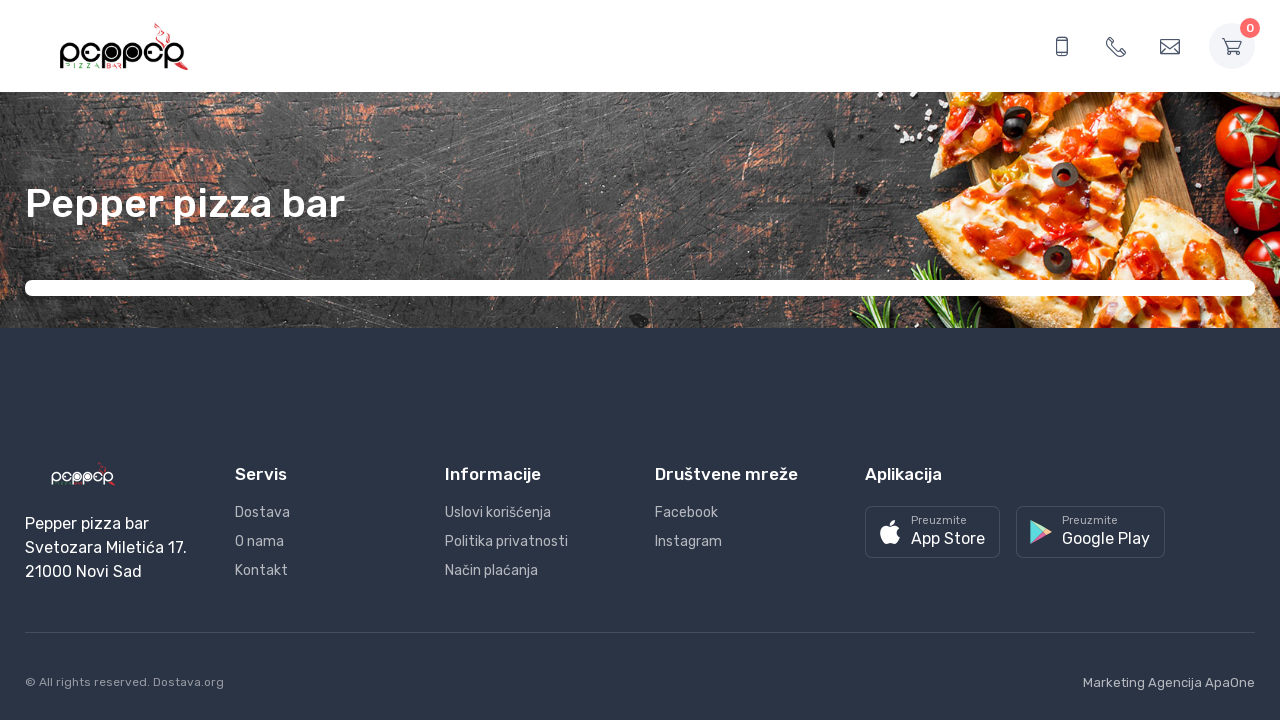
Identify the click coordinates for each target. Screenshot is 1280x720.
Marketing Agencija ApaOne (1169, 682)
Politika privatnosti (506, 541)
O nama (259, 541)
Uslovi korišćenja (498, 512)
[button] (932, 532)
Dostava (262, 512)
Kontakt (261, 570)
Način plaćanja (491, 570)
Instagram (688, 541)
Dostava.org (188, 682)
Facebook (686, 512)
